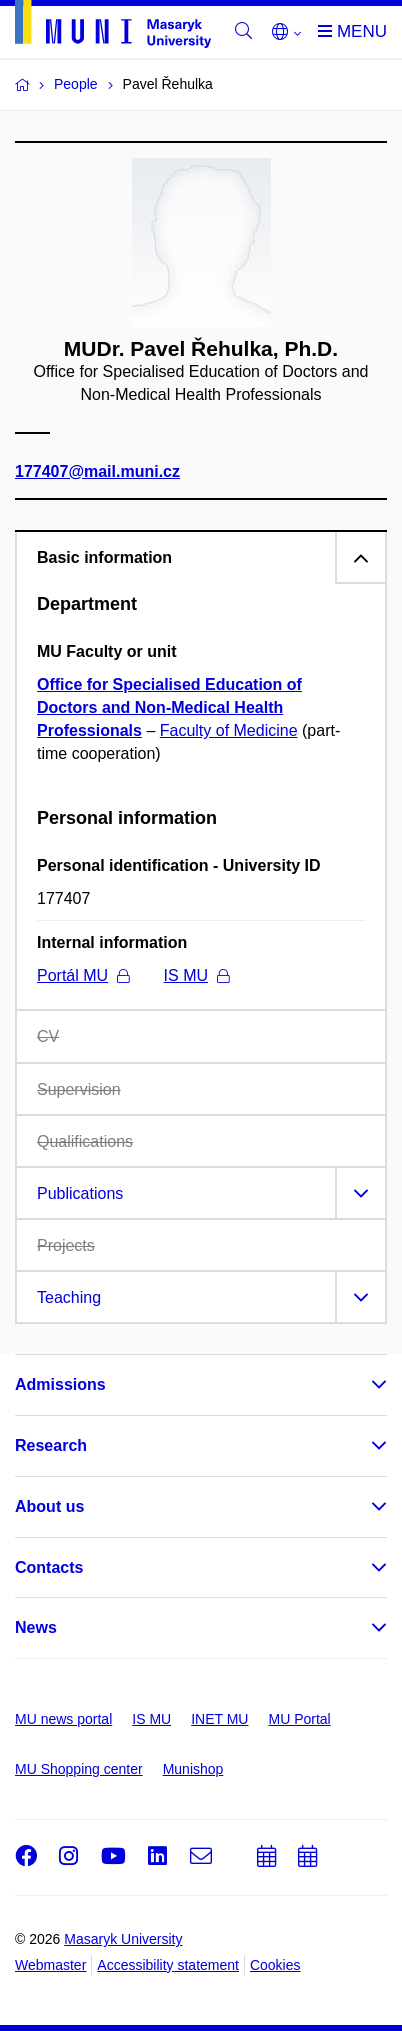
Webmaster (50, 1965)
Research (51, 1445)
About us (49, 1506)
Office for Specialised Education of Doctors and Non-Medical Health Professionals (169, 707)
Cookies (275, 1965)
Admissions (60, 1384)
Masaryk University (123, 1939)
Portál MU (83, 975)
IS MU (196, 975)
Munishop (193, 1769)
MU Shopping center (79, 1769)
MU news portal (63, 1719)
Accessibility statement (168, 1965)
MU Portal (299, 1719)
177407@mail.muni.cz (97, 470)
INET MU (219, 1719)
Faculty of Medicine (229, 730)
